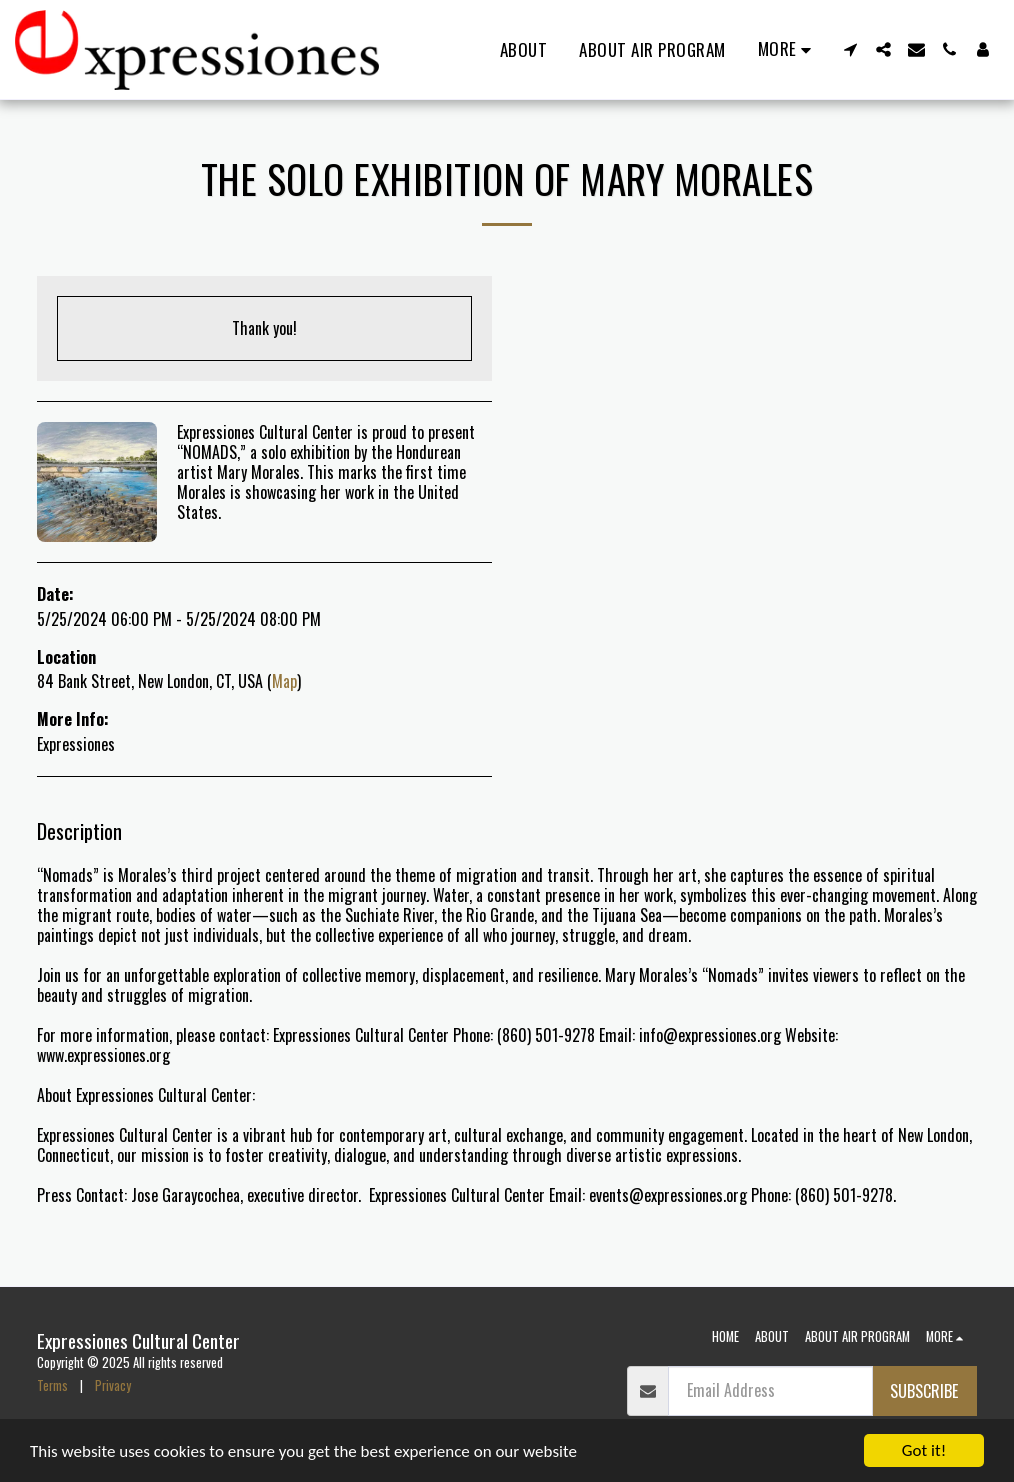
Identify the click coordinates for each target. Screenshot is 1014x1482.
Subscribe (924, 1391)
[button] (850, 49)
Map (284, 681)
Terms (52, 1385)
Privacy (113, 1385)
